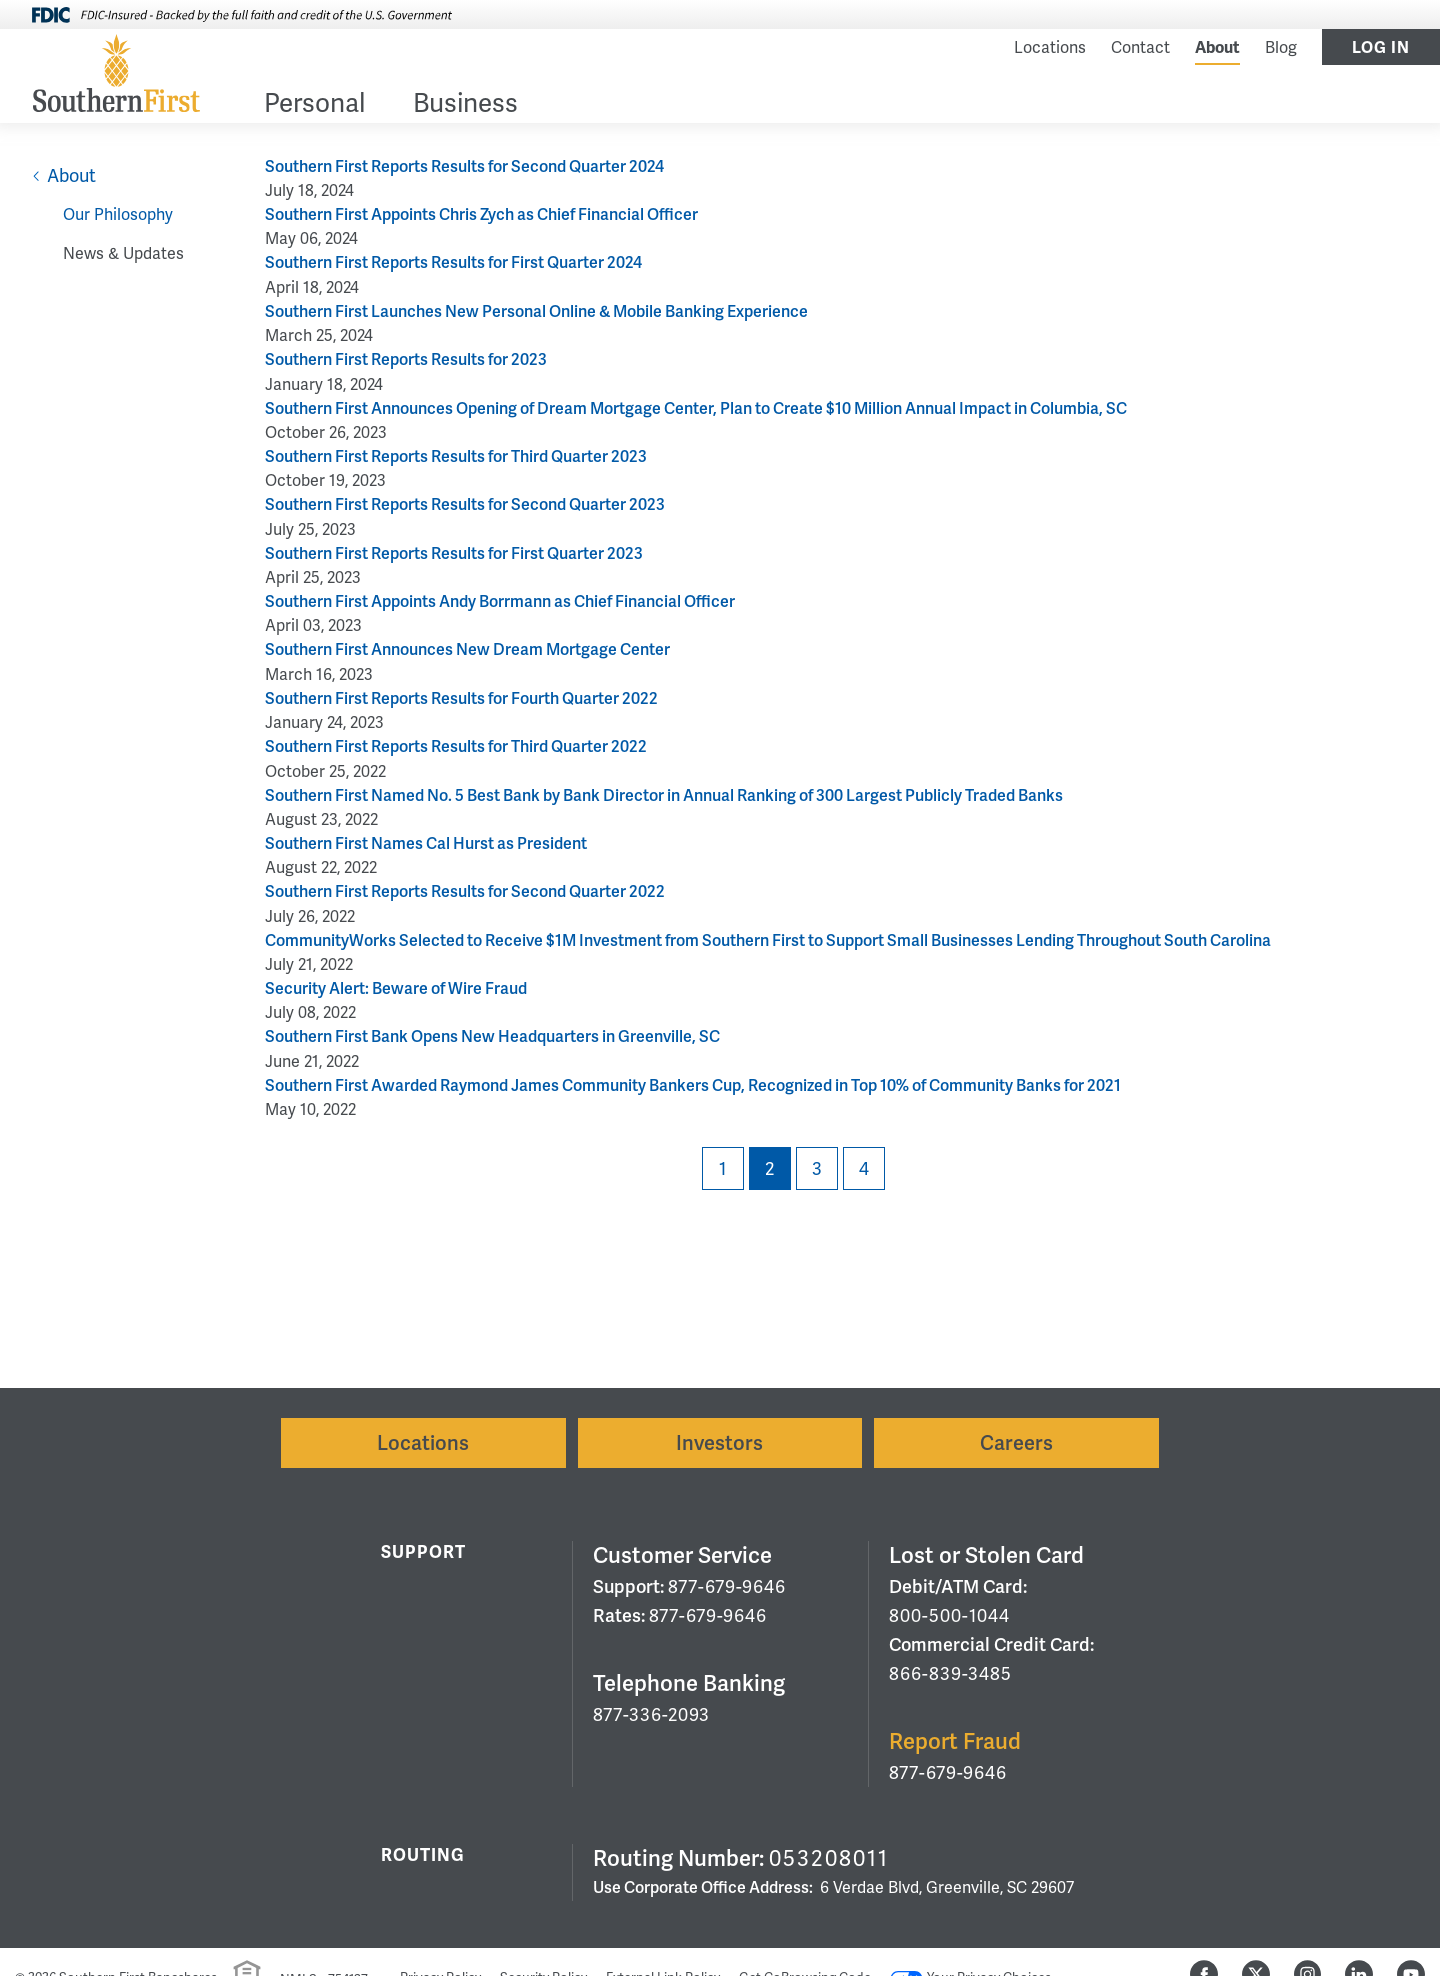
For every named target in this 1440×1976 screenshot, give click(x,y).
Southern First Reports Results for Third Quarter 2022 (456, 746)
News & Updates (123, 253)
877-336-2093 (651, 1714)
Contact (1140, 47)
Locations (1050, 47)
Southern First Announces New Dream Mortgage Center (467, 649)
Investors (719, 1443)
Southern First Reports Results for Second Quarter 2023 (465, 504)
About (1217, 48)
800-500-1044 (949, 1615)
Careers (1016, 1443)
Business (465, 105)
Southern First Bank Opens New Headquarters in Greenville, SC (492, 1036)
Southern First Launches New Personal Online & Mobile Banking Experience (536, 311)
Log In (1381, 48)
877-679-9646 (727, 1586)
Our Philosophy (118, 214)
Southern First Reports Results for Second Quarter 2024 (464, 166)
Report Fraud (955, 1741)
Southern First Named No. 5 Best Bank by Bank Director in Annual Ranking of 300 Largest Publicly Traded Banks (664, 795)
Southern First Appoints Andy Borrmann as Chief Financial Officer (500, 601)
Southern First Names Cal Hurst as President (426, 843)
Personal (314, 105)
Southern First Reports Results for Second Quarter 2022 (465, 891)
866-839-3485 (950, 1673)
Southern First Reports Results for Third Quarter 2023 (456, 456)
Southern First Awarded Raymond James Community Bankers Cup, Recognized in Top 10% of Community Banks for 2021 (693, 1085)
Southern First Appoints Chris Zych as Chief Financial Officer (481, 214)
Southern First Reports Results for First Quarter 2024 (453, 262)
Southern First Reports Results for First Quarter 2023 (454, 553)
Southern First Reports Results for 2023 (406, 359)
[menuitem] (314, 106)
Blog (1281, 47)
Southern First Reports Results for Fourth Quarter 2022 (461, 698)
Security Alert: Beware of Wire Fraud (396, 988)
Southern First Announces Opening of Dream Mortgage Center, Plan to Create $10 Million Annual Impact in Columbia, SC (696, 408)
